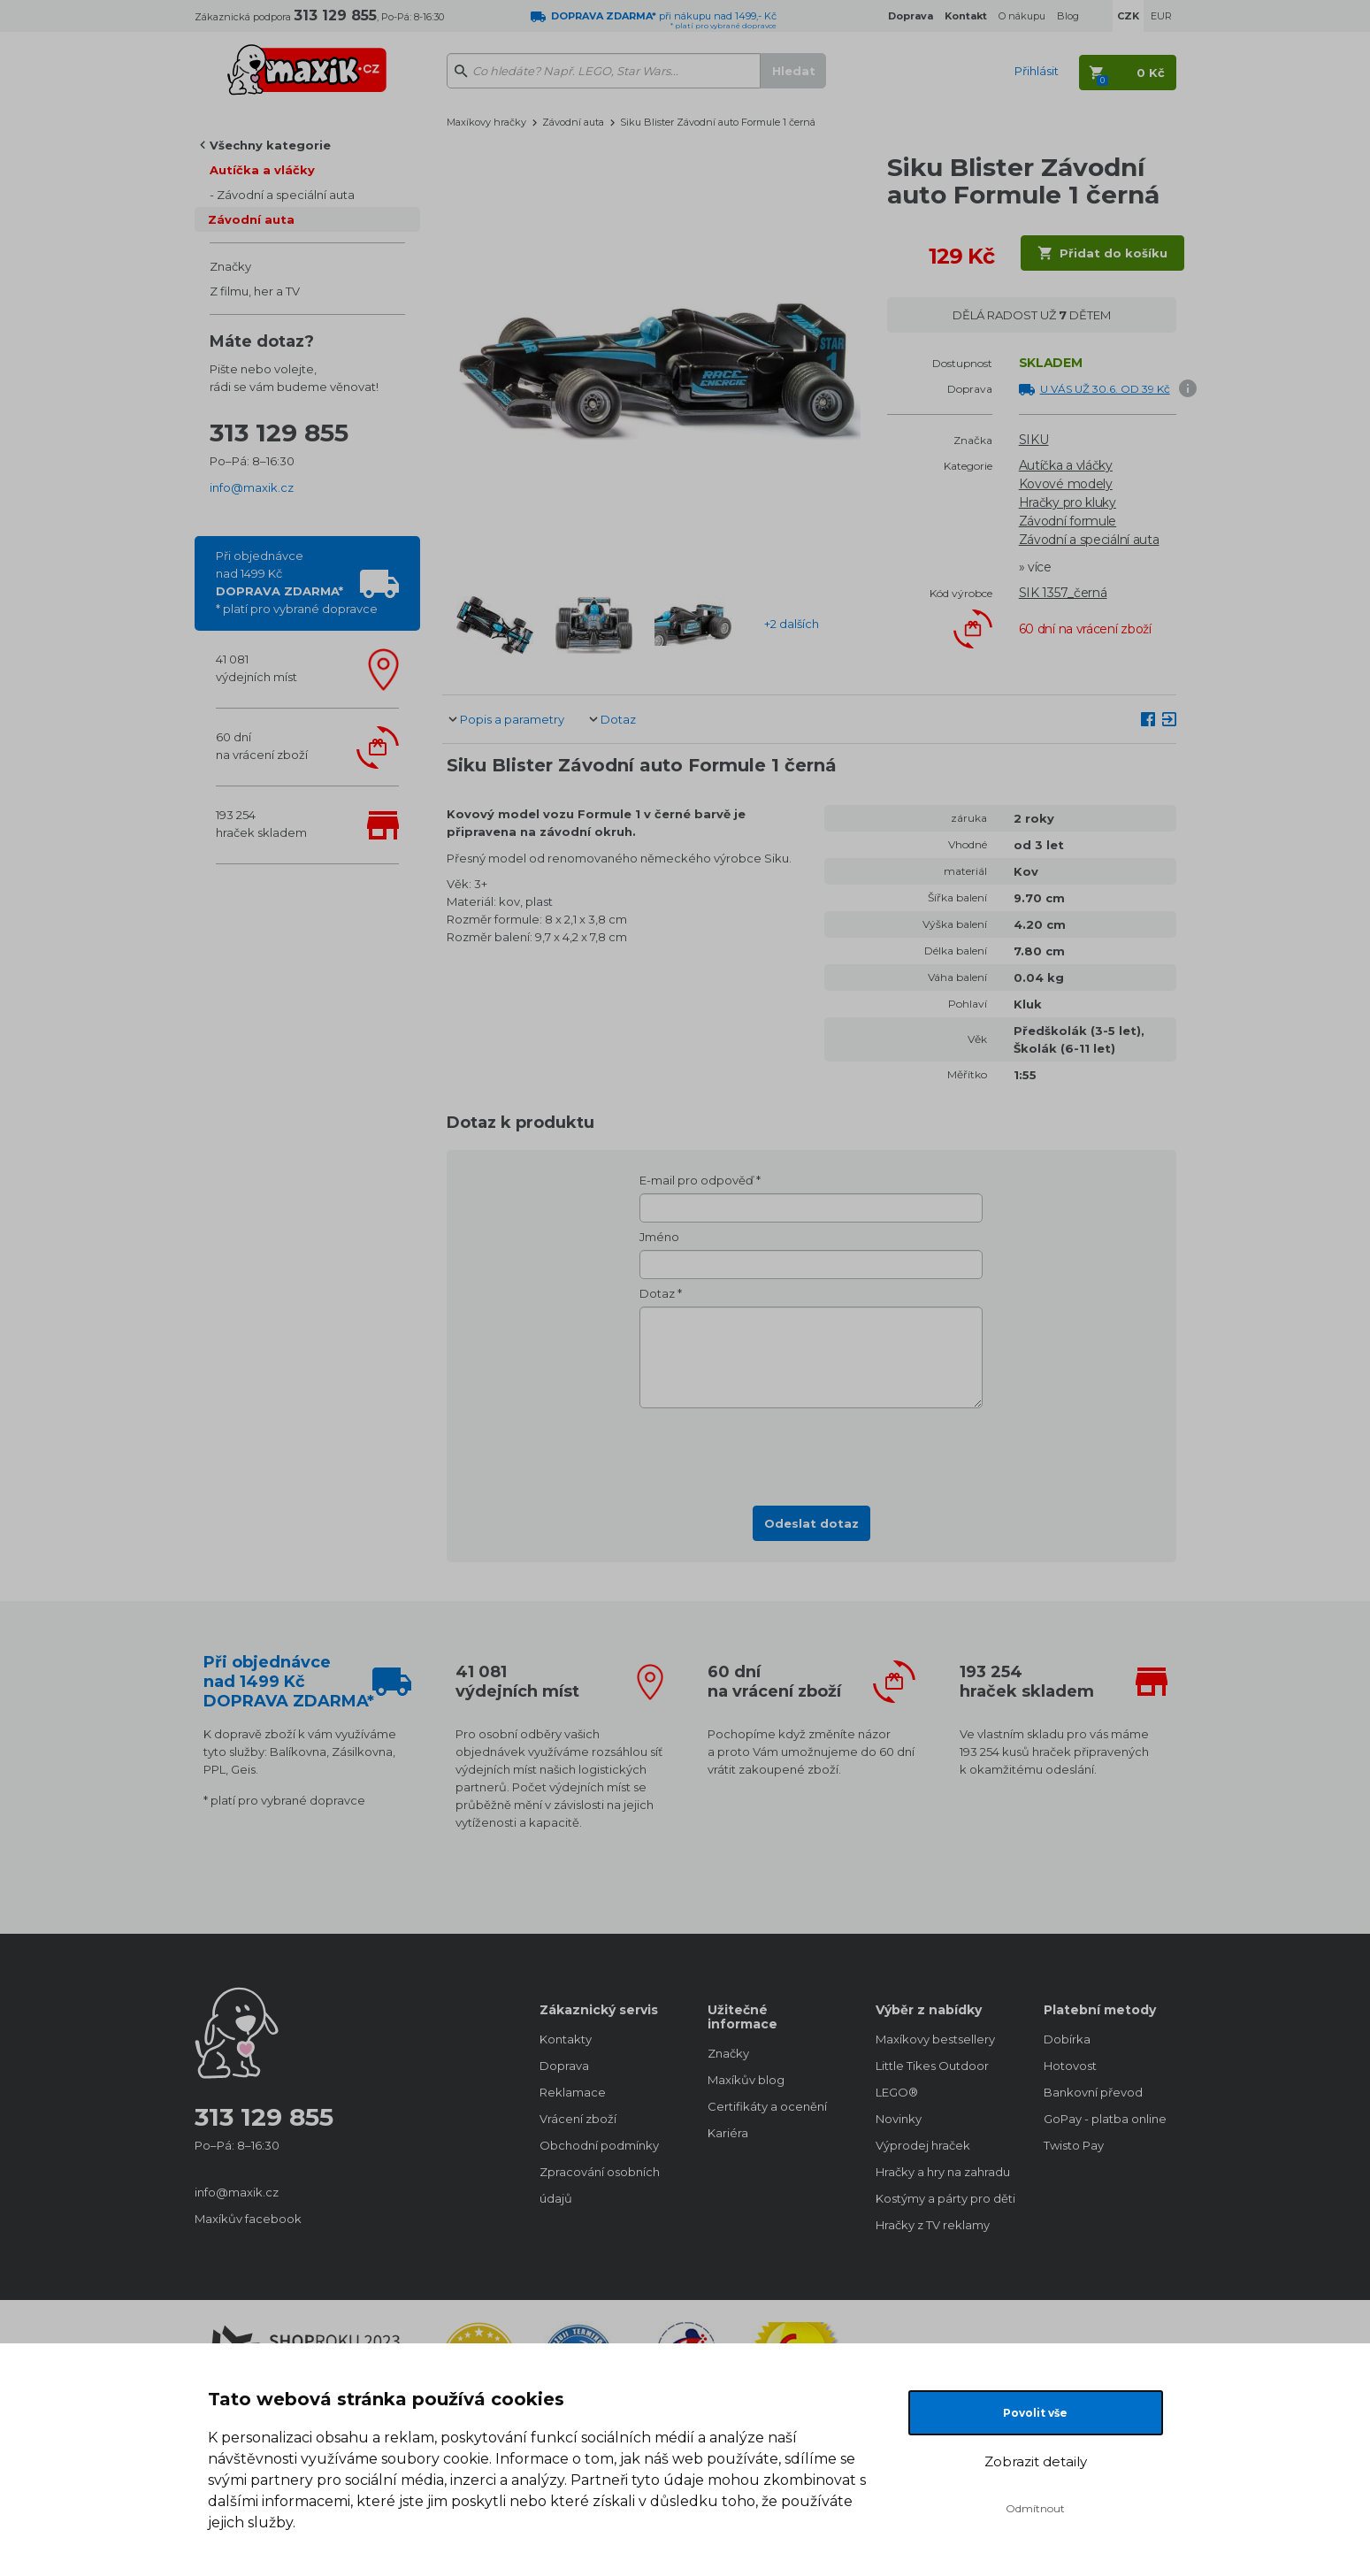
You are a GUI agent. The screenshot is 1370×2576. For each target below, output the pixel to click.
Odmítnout (1035, 2508)
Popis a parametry (512, 719)
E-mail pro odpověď (696, 1180)
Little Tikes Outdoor (932, 2065)
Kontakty (566, 2039)
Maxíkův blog (746, 2080)
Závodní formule (1068, 521)
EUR (1161, 16)
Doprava (564, 2065)
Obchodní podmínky (599, 2145)
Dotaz (618, 719)
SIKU (1034, 440)
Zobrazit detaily (1035, 2461)
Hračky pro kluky (1067, 502)
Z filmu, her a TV (255, 291)
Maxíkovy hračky (486, 122)
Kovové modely (1066, 484)
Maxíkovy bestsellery (935, 2039)
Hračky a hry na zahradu (942, 2172)
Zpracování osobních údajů (600, 2185)
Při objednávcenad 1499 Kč (297, 582)
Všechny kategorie (270, 145)
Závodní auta (251, 219)
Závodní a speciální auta (286, 195)
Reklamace (573, 2092)
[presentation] (811, 1451)
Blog (1068, 16)
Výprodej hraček (923, 2145)
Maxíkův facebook (248, 2219)
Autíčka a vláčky (262, 170)
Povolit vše (1035, 2412)
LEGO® (897, 2092)
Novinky (899, 2119)
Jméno (659, 1237)
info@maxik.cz (252, 487)
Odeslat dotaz (811, 1523)
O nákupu (1022, 16)
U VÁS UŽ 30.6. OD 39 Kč (1105, 388)
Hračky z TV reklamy (933, 2225)
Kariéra (728, 2133)
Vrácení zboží (578, 2119)
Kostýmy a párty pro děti (942, 2198)
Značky (230, 266)
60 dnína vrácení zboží (262, 746)
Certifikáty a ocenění (767, 2106)
